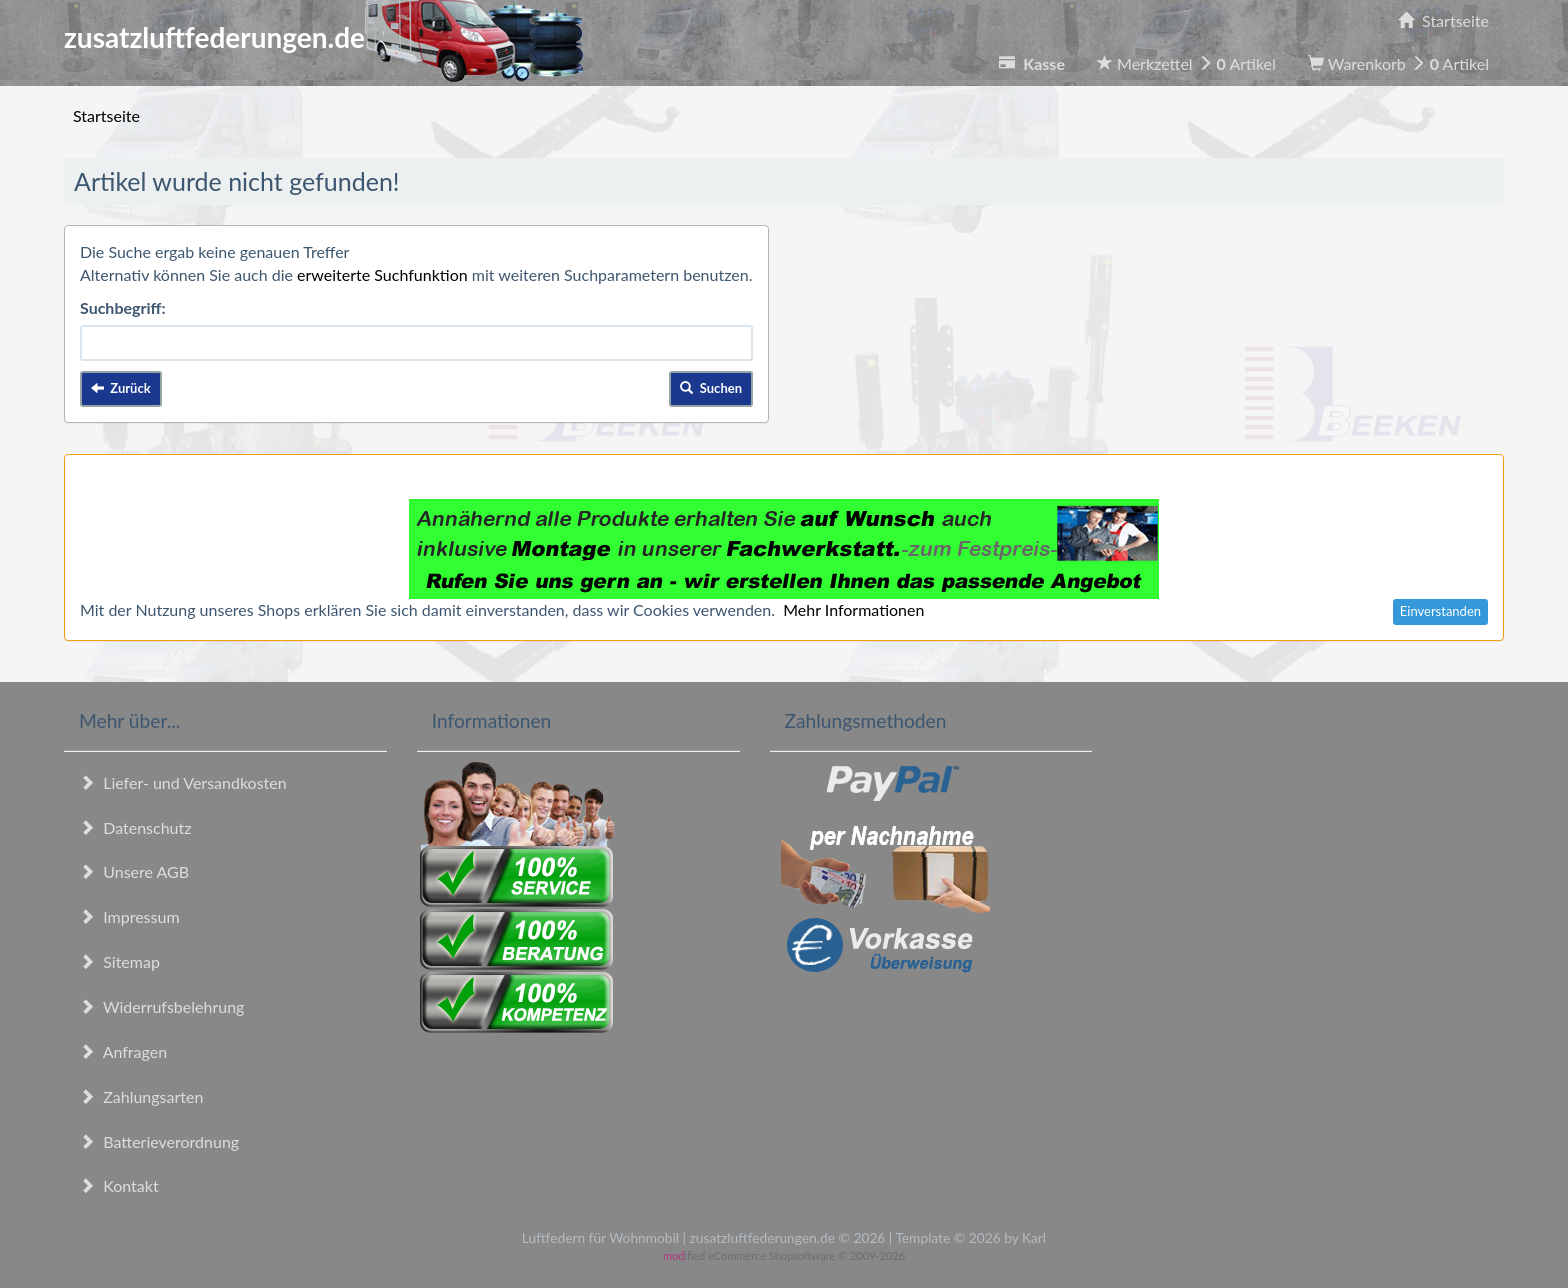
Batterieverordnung (159, 1141)
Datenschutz (135, 827)
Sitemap (119, 961)
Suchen (711, 388)
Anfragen (123, 1051)
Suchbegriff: (123, 307)
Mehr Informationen (853, 609)
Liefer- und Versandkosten (183, 782)
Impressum (129, 916)
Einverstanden (1440, 611)
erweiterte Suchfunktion (382, 274)
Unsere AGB (134, 871)
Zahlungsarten (141, 1096)
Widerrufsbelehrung (161, 1006)
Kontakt (119, 1185)
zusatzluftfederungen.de (323, 37)
